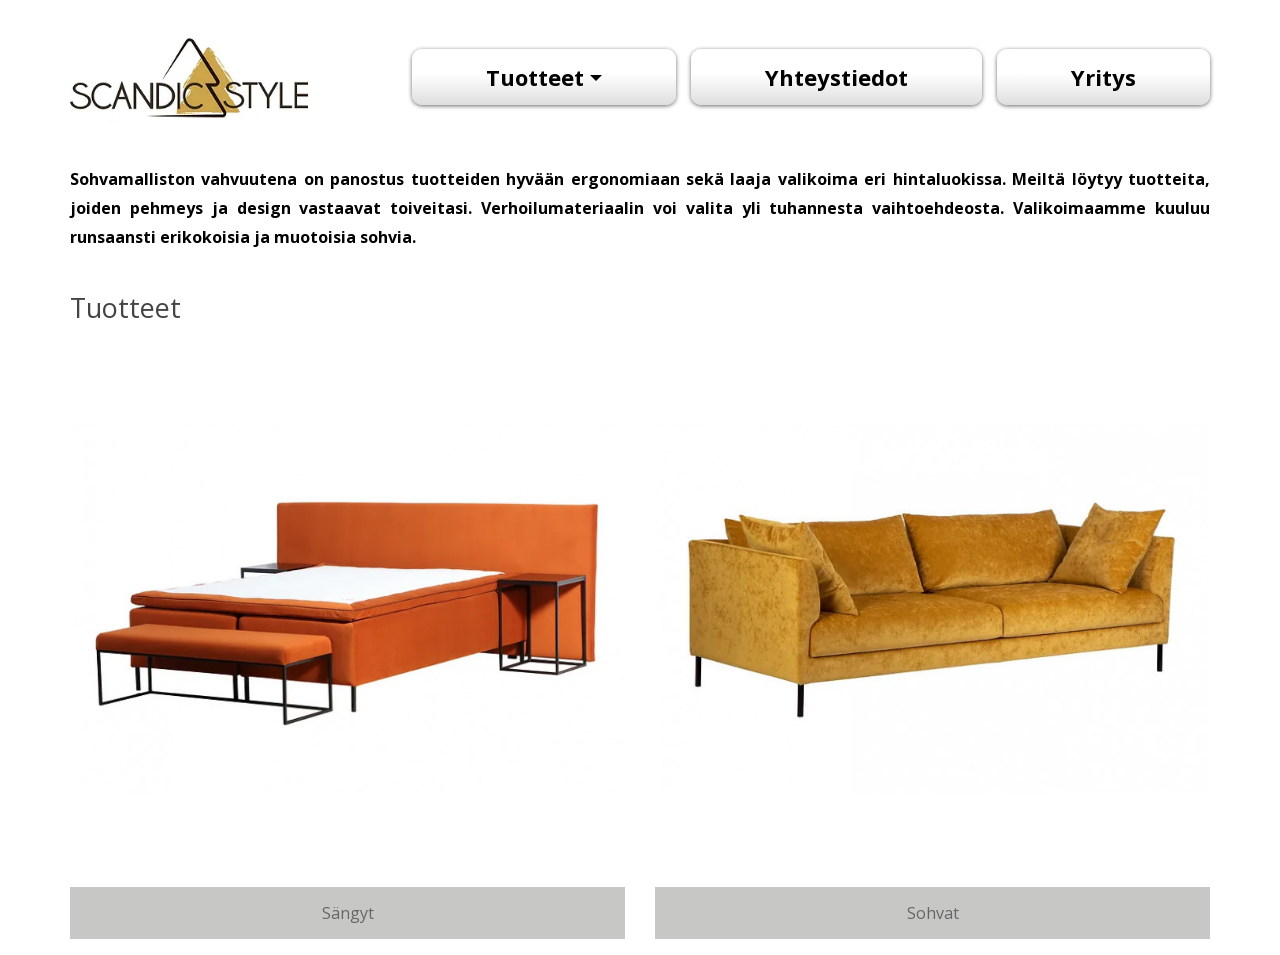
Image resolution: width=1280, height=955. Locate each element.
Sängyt (348, 913)
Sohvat (933, 913)
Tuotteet (535, 77)
